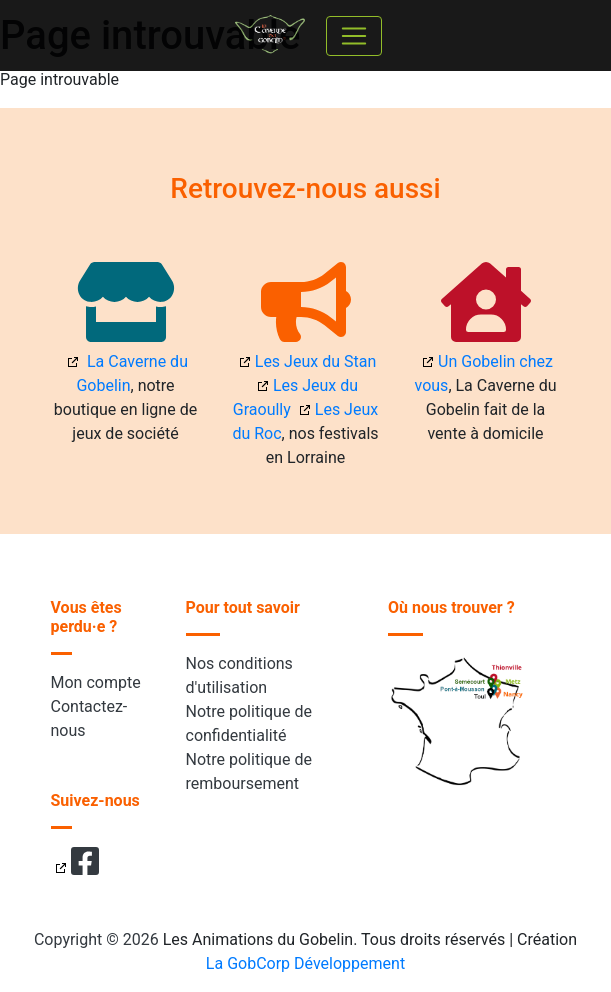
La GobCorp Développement (305, 963)
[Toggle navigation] (354, 36)
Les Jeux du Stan (315, 361)
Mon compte (96, 682)
